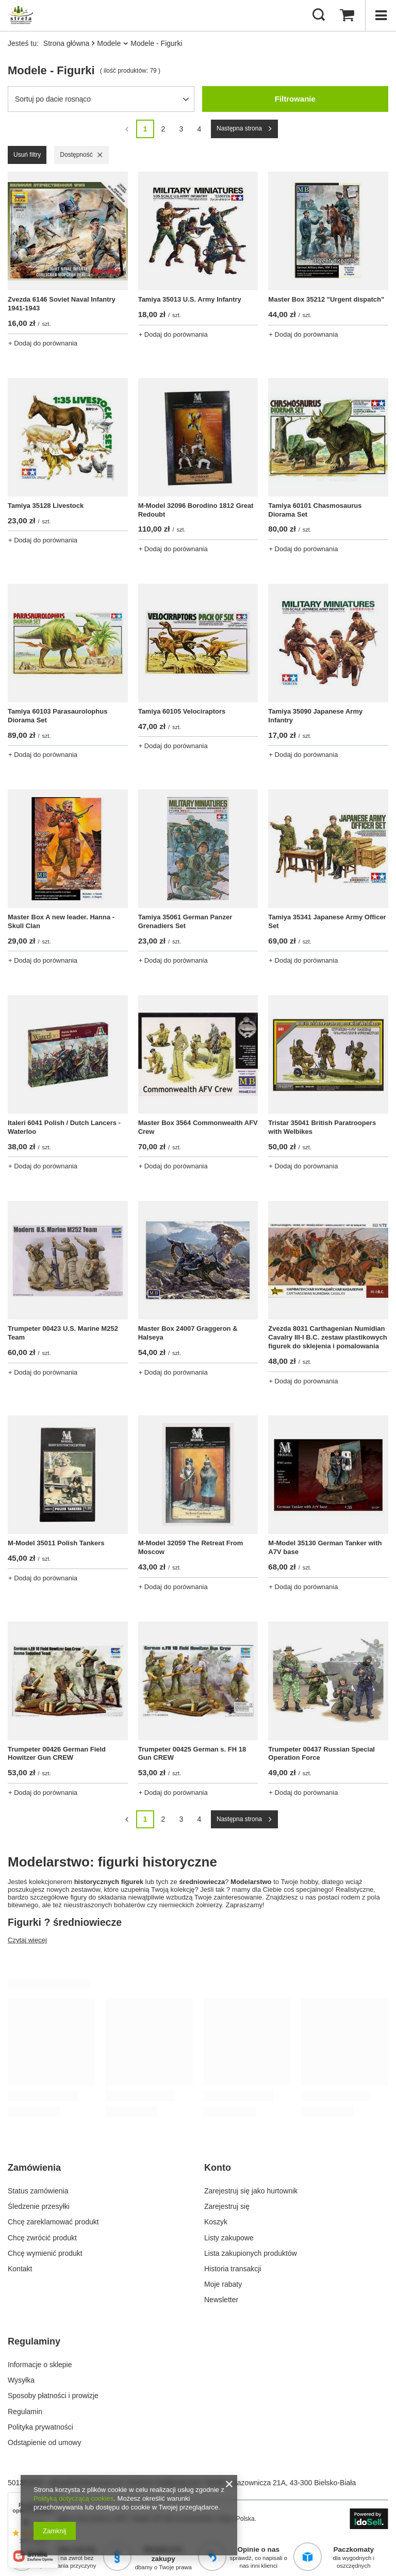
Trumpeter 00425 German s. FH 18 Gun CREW (192, 1753)
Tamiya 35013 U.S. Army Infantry (189, 299)
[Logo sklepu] (21, 15)
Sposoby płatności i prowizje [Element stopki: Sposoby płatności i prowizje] (53, 2395)
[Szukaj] (319, 15)
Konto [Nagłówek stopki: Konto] (217, 2167)
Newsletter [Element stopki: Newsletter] (221, 2300)
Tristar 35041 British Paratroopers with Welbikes (322, 1127)
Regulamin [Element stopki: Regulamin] (25, 2411)
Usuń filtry (27, 154)
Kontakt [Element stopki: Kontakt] (20, 2269)
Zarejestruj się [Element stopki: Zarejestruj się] (227, 2206)
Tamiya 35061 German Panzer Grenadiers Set (185, 921)
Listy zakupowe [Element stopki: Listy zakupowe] (229, 2238)
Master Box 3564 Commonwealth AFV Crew (198, 1127)
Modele (109, 43)
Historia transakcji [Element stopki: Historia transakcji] (232, 2269)
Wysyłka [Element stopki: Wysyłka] (21, 2380)
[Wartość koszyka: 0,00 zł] (347, 15)
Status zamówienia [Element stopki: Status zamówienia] (38, 2191)
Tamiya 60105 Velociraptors (182, 711)
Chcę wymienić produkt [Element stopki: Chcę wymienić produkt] (45, 2253)
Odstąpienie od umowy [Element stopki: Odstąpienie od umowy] (44, 2442)
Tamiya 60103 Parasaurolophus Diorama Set (57, 715)
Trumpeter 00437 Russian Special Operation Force (321, 1753)
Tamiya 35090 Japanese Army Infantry (315, 715)
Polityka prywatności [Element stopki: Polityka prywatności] (40, 2427)
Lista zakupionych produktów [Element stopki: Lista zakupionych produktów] (250, 2253)
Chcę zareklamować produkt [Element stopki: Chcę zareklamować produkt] (53, 2222)
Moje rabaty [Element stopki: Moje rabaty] (223, 2284)
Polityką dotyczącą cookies (73, 2498)
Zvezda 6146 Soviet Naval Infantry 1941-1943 (62, 303)
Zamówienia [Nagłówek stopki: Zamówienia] (34, 2167)
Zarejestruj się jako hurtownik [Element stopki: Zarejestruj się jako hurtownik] (251, 2191)
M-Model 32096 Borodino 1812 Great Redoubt (196, 510)
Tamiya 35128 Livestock (46, 505)
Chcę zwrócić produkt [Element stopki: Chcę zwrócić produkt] (42, 2238)
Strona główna (66, 43)
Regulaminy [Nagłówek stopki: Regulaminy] (34, 2341)
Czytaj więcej (27, 1940)
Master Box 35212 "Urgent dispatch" (326, 299)
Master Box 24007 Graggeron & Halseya (188, 1333)
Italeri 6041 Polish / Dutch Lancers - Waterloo (64, 1127)
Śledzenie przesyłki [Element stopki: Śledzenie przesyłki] (39, 2206)
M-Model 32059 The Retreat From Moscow (190, 1547)
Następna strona (239, 128)
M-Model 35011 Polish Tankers (56, 1543)
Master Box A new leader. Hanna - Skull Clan (61, 921)
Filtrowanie (295, 98)
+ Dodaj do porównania (42, 343)
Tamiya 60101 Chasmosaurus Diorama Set (314, 510)
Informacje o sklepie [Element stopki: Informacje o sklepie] (40, 2364)
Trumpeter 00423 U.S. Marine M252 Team (63, 1333)
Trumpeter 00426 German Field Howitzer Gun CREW (57, 1753)
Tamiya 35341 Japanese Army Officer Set (327, 921)
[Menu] (380, 15)
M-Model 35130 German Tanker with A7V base (325, 1547)
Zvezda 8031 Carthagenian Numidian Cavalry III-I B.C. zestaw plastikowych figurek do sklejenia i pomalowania (327, 1337)
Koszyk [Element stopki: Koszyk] (215, 2222)
